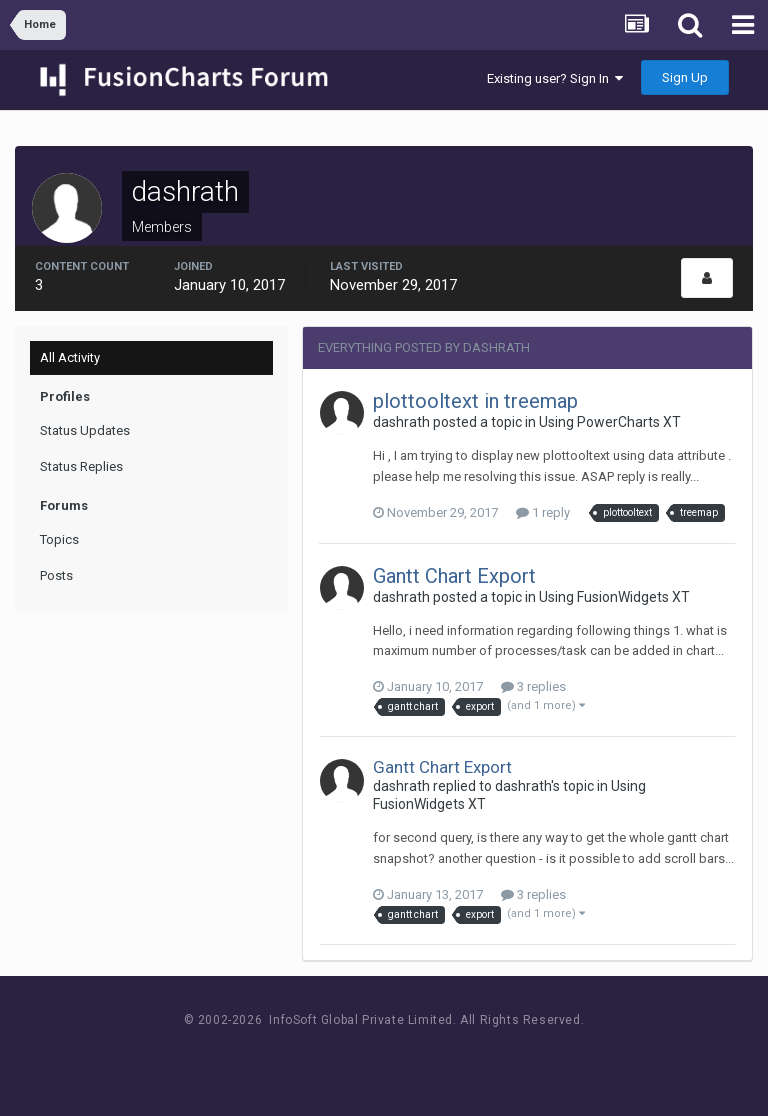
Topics (59, 539)
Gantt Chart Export (454, 576)
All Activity (70, 357)
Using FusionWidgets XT (614, 597)
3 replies (533, 686)
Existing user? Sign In (555, 78)
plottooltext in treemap (475, 401)
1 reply (543, 512)
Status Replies (81, 466)
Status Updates (85, 430)
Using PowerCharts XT (610, 422)
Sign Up (685, 77)
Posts (56, 575)
